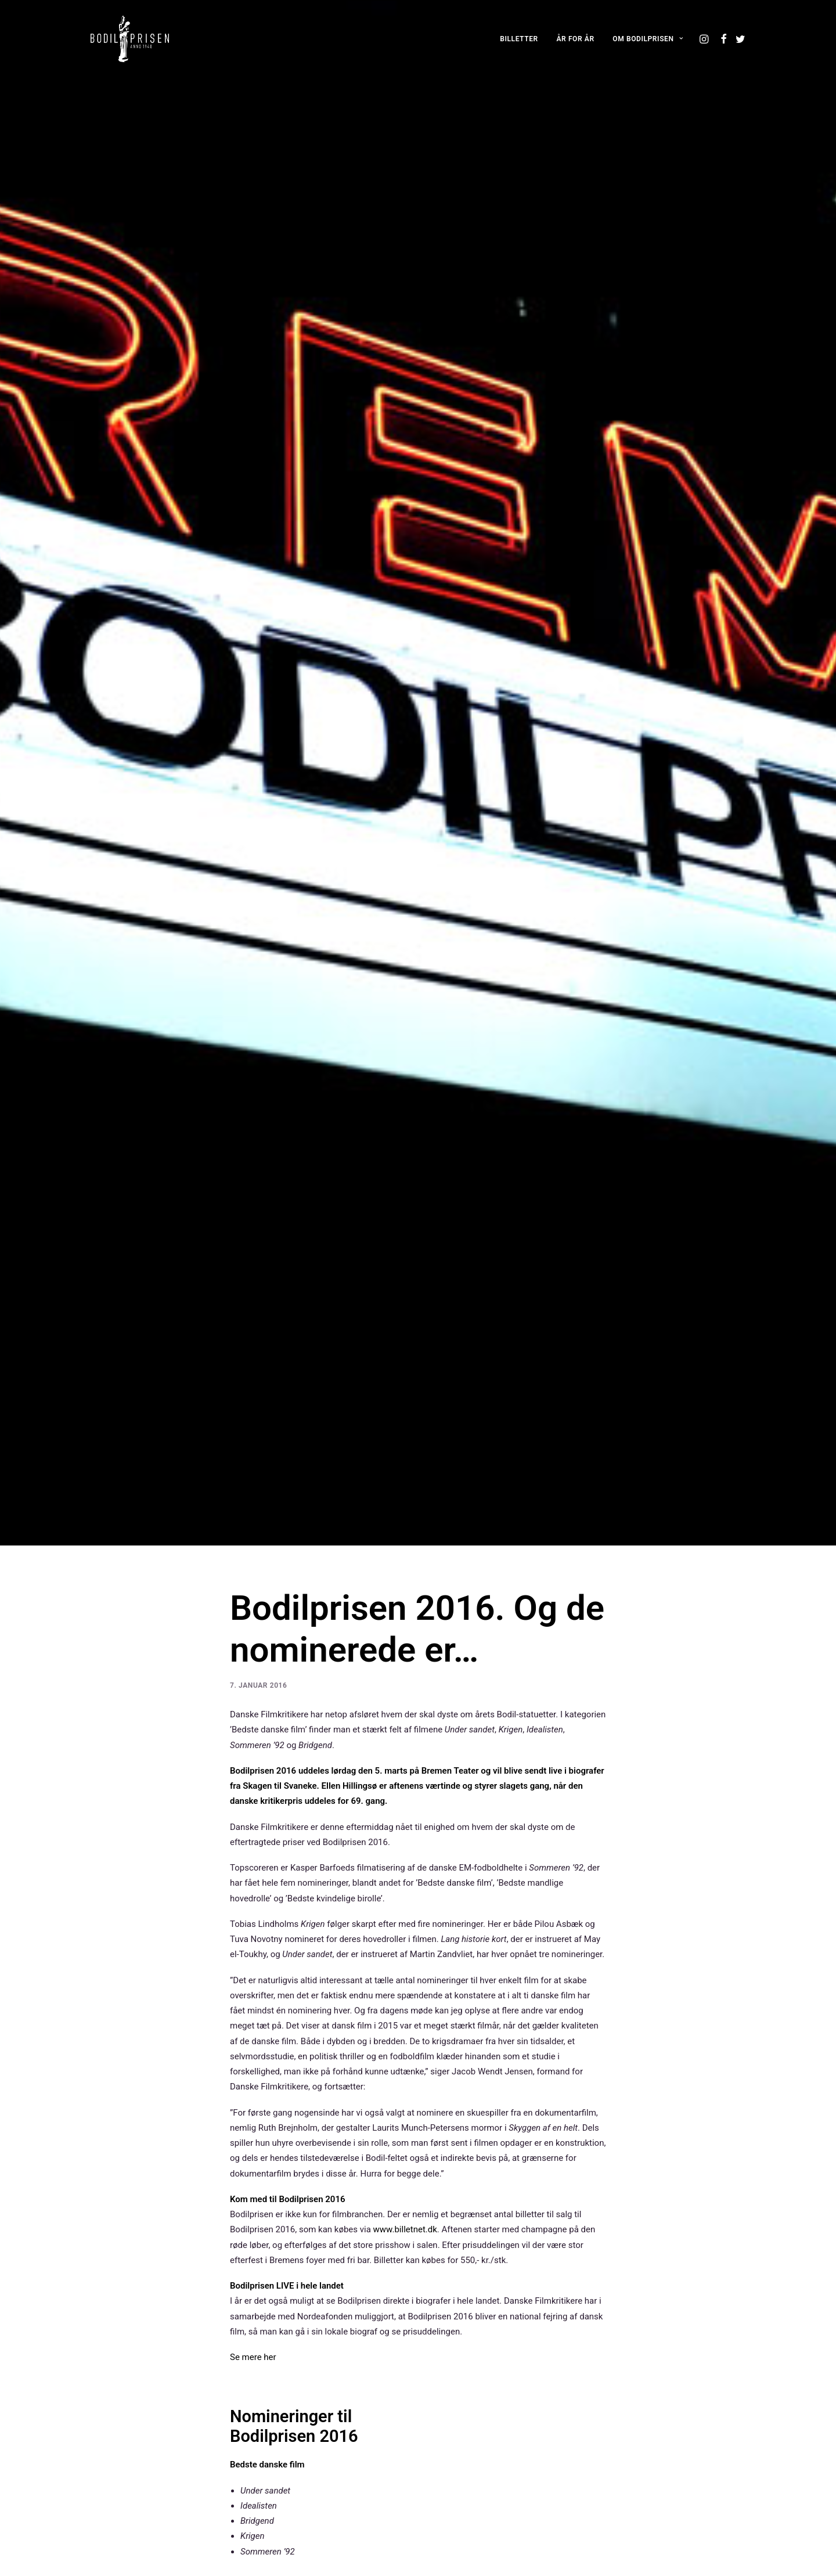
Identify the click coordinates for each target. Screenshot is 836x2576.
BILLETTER (519, 39)
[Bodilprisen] (130, 39)
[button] (705, 39)
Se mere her (253, 2260)
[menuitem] (519, 39)
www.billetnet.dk (405, 2132)
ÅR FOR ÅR (575, 39)
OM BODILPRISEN (647, 39)
